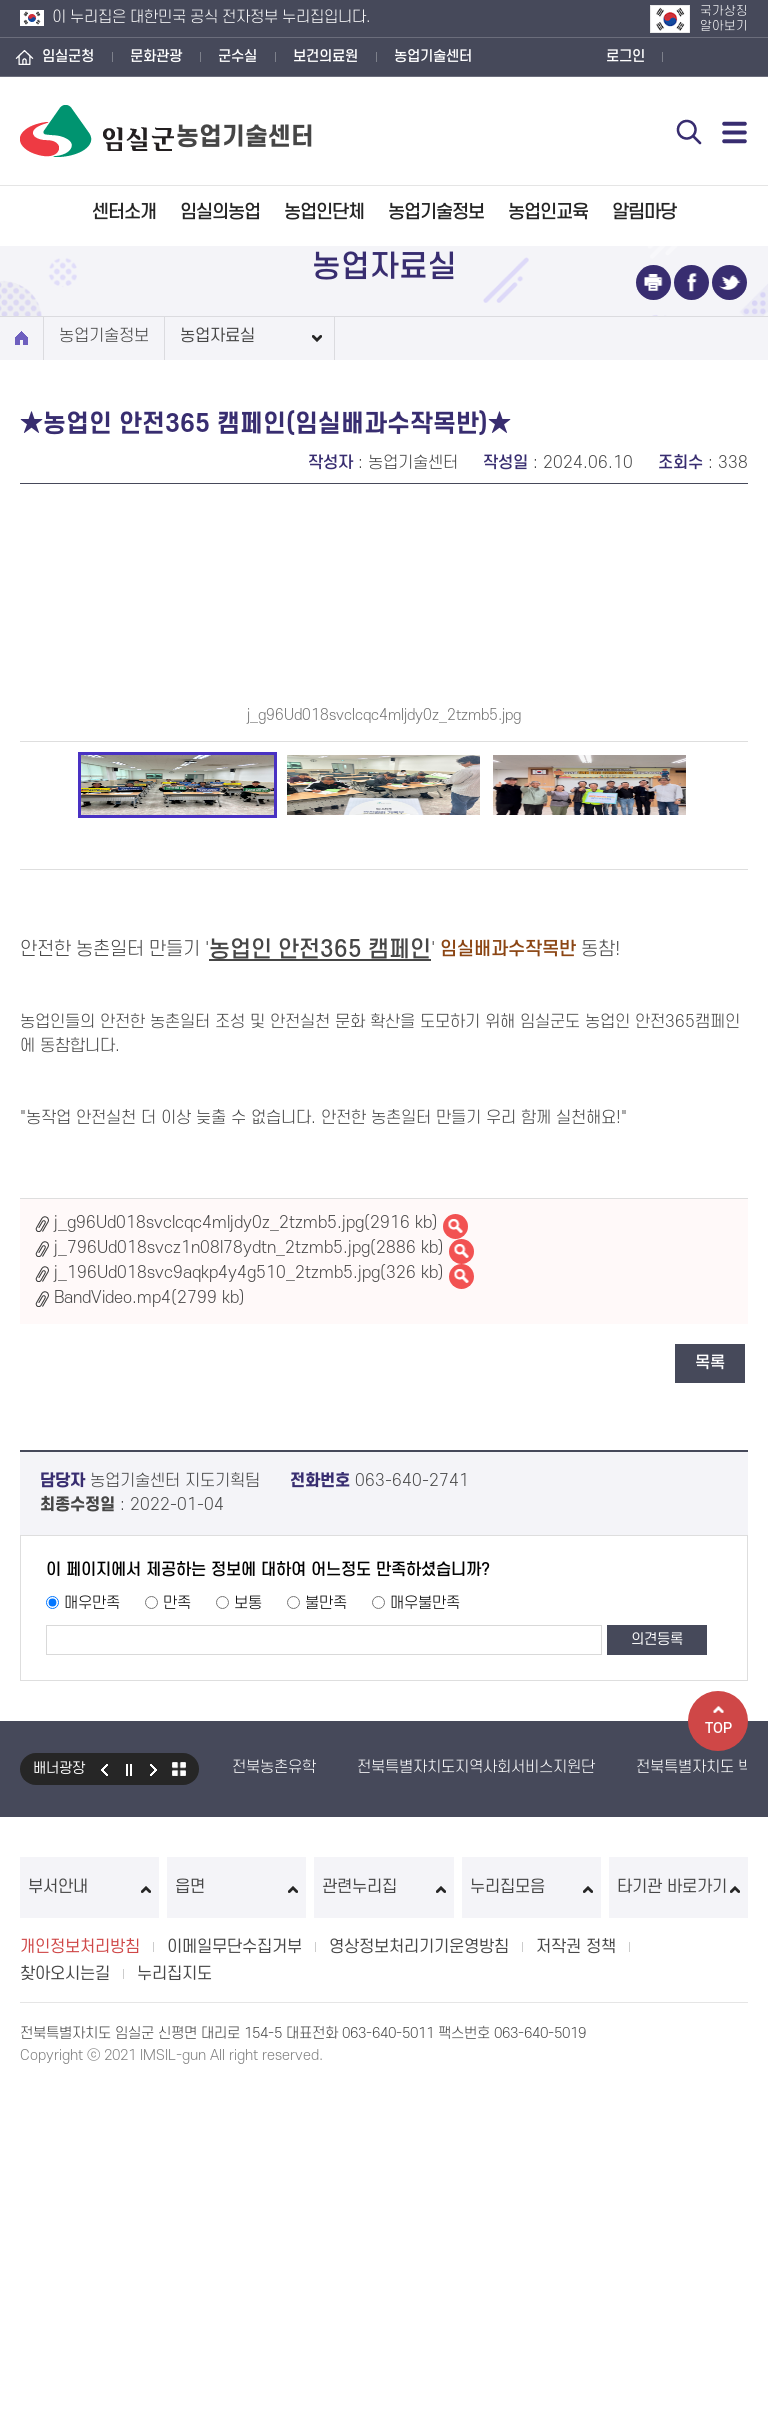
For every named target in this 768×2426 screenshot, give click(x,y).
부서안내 (89, 2216)
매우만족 (92, 1932)
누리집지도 (174, 2303)
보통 (248, 1932)
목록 (710, 1692)
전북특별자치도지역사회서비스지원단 (476, 2096)
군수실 (237, 56)
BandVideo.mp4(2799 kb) (149, 1627)
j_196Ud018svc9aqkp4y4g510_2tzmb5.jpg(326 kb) (249, 1602)
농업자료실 (217, 336)
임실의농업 (220, 212)
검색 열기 (689, 132)
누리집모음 (531, 2216)
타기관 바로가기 (678, 2216)
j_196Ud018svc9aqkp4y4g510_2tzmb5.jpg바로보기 (461, 1605)
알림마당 (644, 212)
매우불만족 (425, 1932)
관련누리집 (383, 2216)
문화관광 (156, 56)
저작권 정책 (576, 2276)
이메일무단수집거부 (234, 2276)
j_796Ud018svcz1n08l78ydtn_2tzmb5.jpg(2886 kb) (249, 1577)
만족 (177, 1932)
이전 (104, 2098)
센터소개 (124, 212)
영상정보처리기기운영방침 (419, 2276)
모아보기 (179, 2098)
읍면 (236, 2216)
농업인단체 (324, 212)
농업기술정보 (436, 212)
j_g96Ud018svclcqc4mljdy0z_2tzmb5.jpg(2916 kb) (246, 1552)
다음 (154, 2098)
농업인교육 (548, 212)
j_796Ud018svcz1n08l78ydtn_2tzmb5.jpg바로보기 (461, 1580)
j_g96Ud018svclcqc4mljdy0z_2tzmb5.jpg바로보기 (455, 1555)
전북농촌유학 (274, 2096)
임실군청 (68, 56)
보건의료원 (325, 56)
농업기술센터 (433, 56)
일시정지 (129, 2098)
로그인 (625, 56)
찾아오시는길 (65, 2303)
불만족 (326, 1932)
